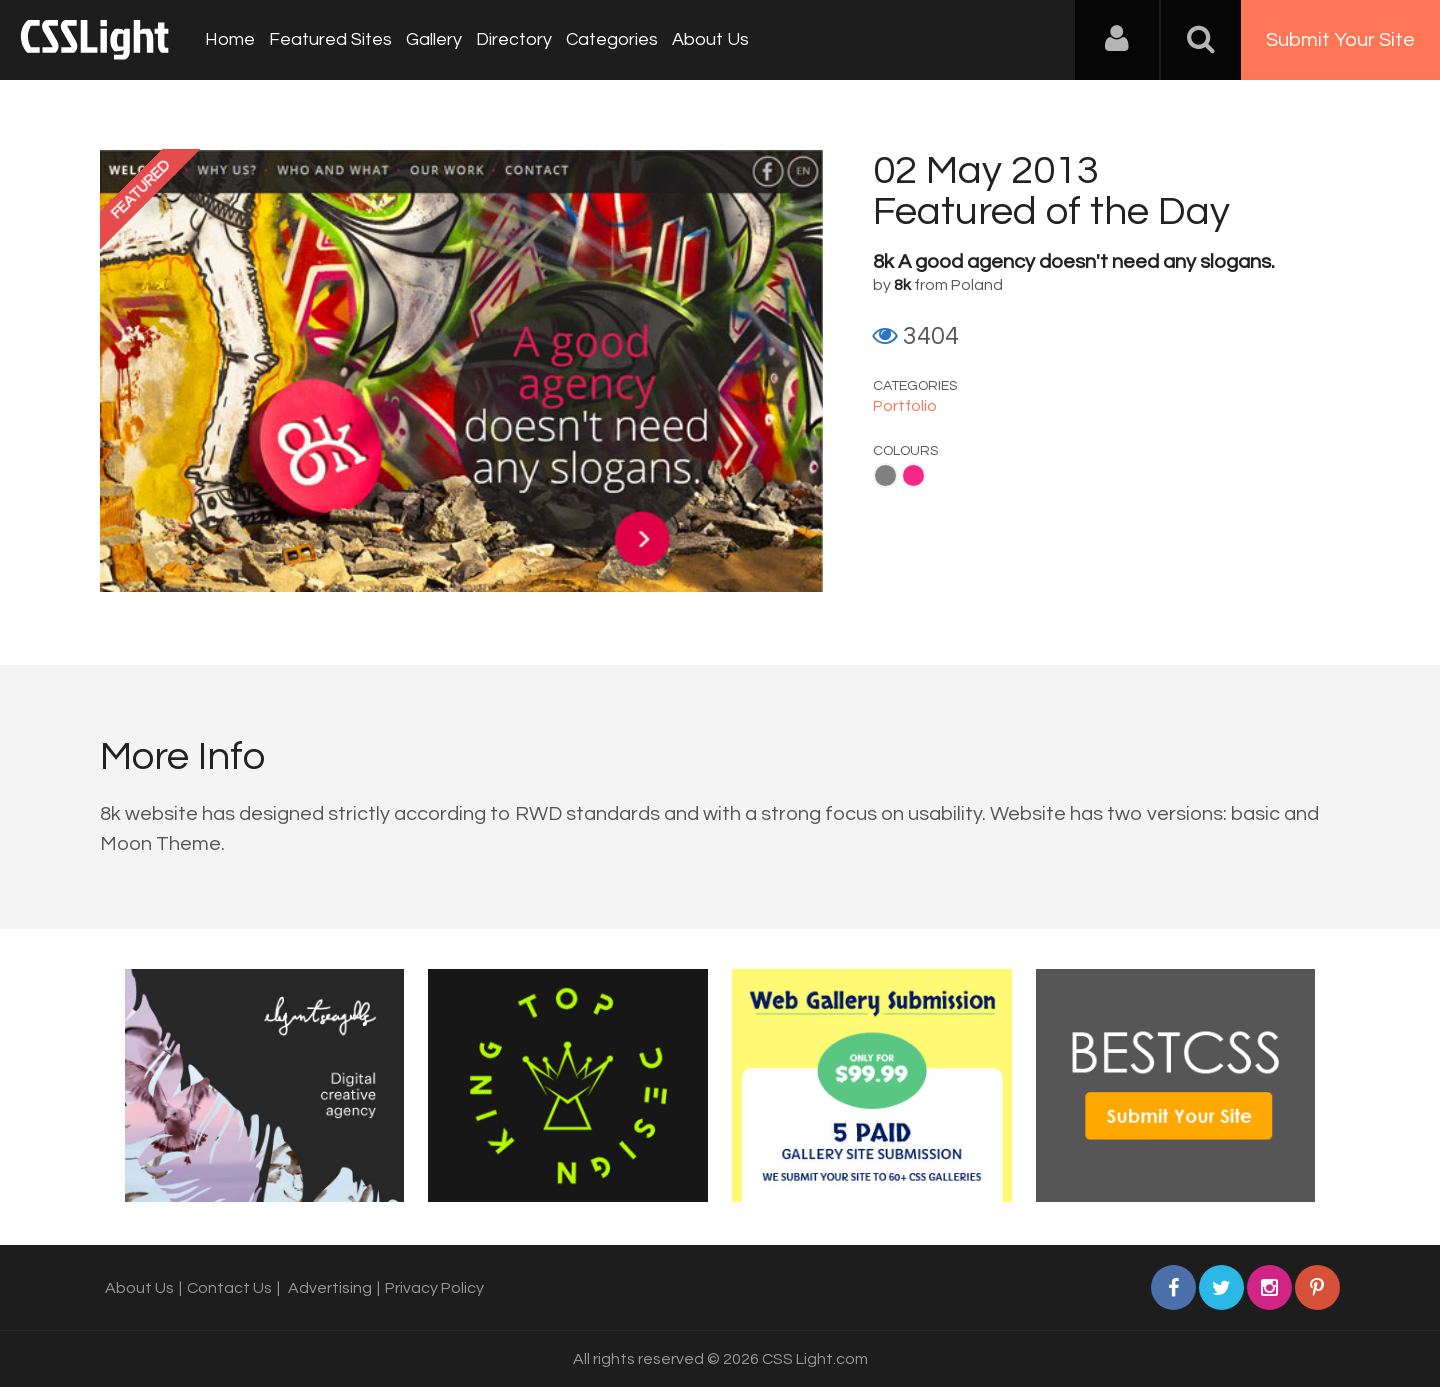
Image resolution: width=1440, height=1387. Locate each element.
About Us (710, 39)
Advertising (330, 1288)
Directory (514, 39)
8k (902, 285)
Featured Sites (330, 39)
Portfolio (905, 406)
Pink (913, 475)
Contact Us (229, 1288)
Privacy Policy (434, 1288)
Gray (885, 475)
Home (230, 39)
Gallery (434, 39)
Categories (612, 39)
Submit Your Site (1340, 40)
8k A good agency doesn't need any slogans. (1074, 262)
